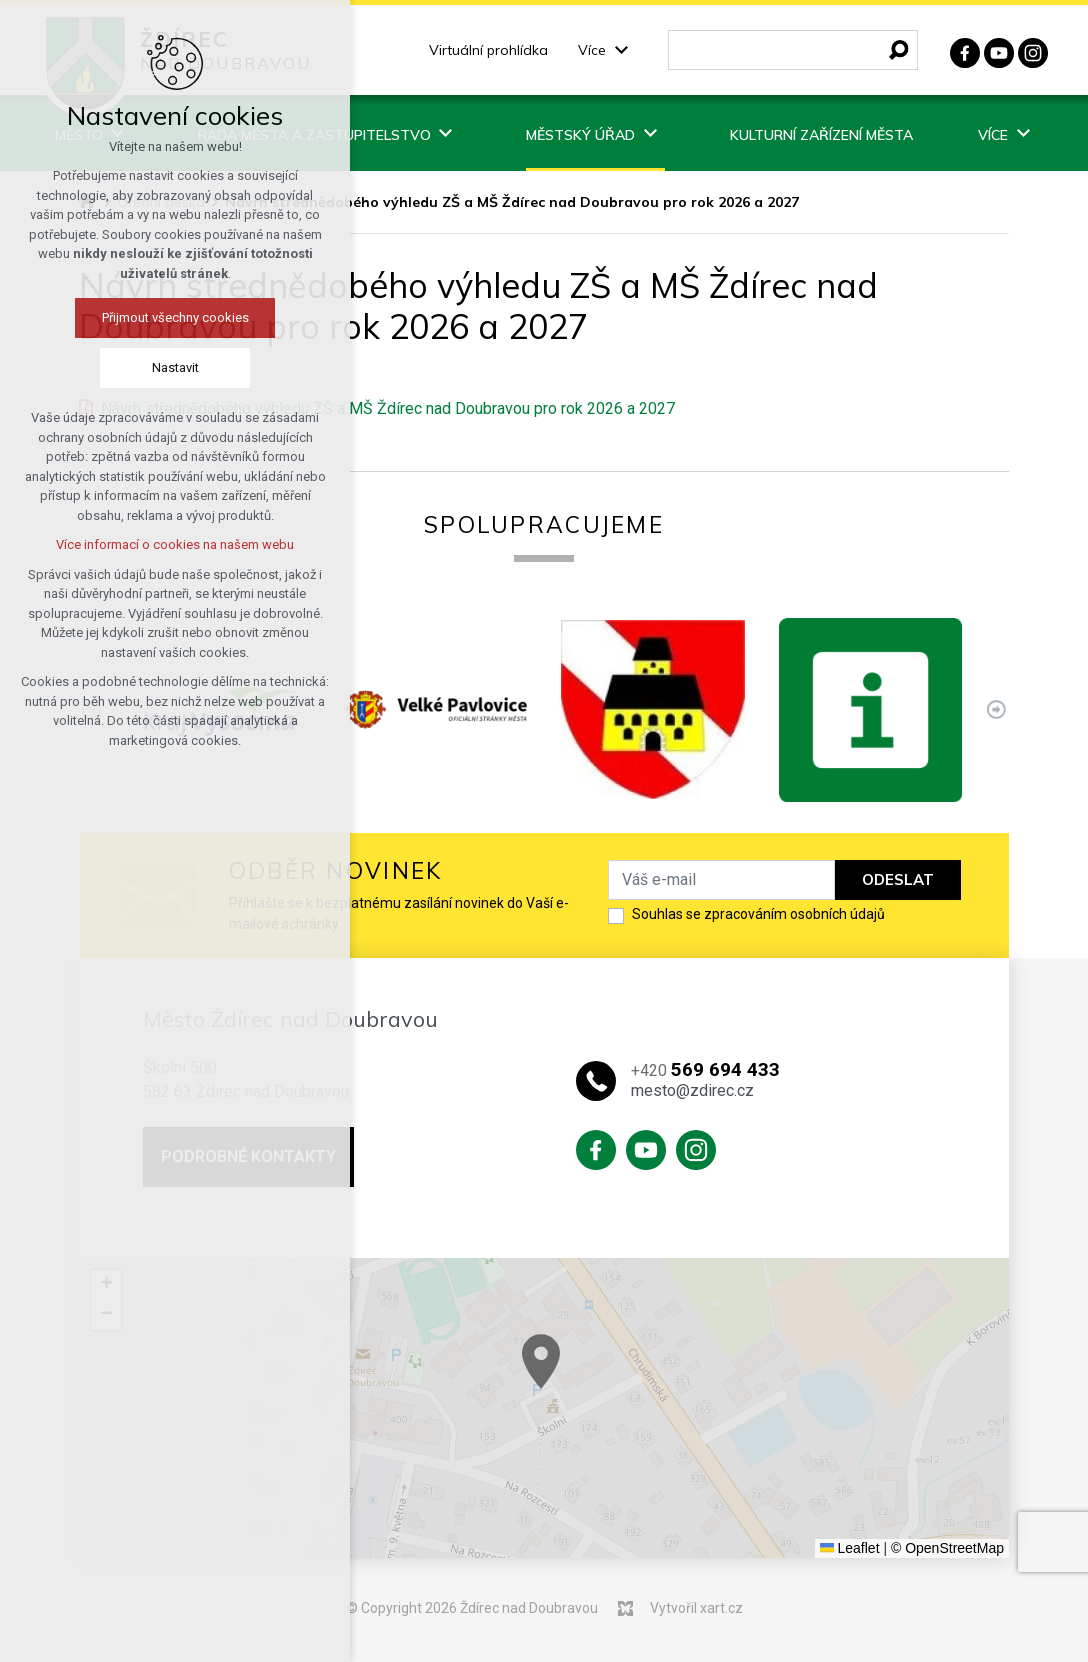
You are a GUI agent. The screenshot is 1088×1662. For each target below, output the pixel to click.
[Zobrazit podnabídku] (621, 50)
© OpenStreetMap (947, 1548)
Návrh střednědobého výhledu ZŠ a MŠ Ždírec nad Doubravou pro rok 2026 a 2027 (388, 408)
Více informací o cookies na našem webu (172, 544)
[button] (642, 1391)
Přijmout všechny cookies (172, 317)
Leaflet (850, 1548)
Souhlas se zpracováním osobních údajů (758, 914)
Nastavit (172, 367)
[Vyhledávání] (899, 50)
